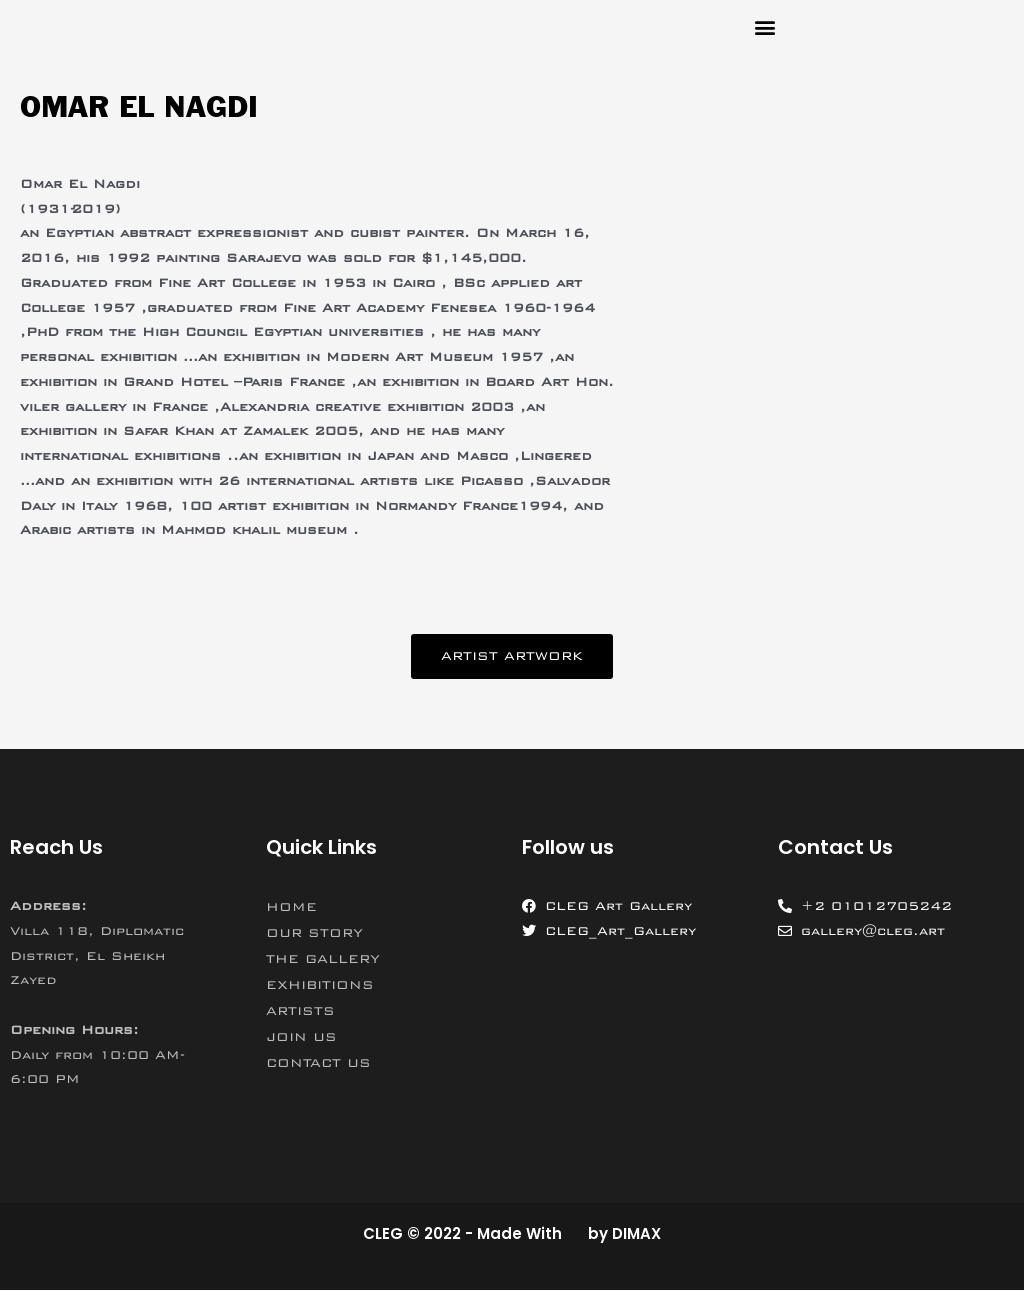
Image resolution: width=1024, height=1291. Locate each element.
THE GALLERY (323, 959)
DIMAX (636, 1233)
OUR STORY (314, 933)
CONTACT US (318, 1063)
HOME (291, 907)
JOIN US (301, 1037)
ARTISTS (300, 1011)
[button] (764, 26)
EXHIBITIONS (320, 985)
